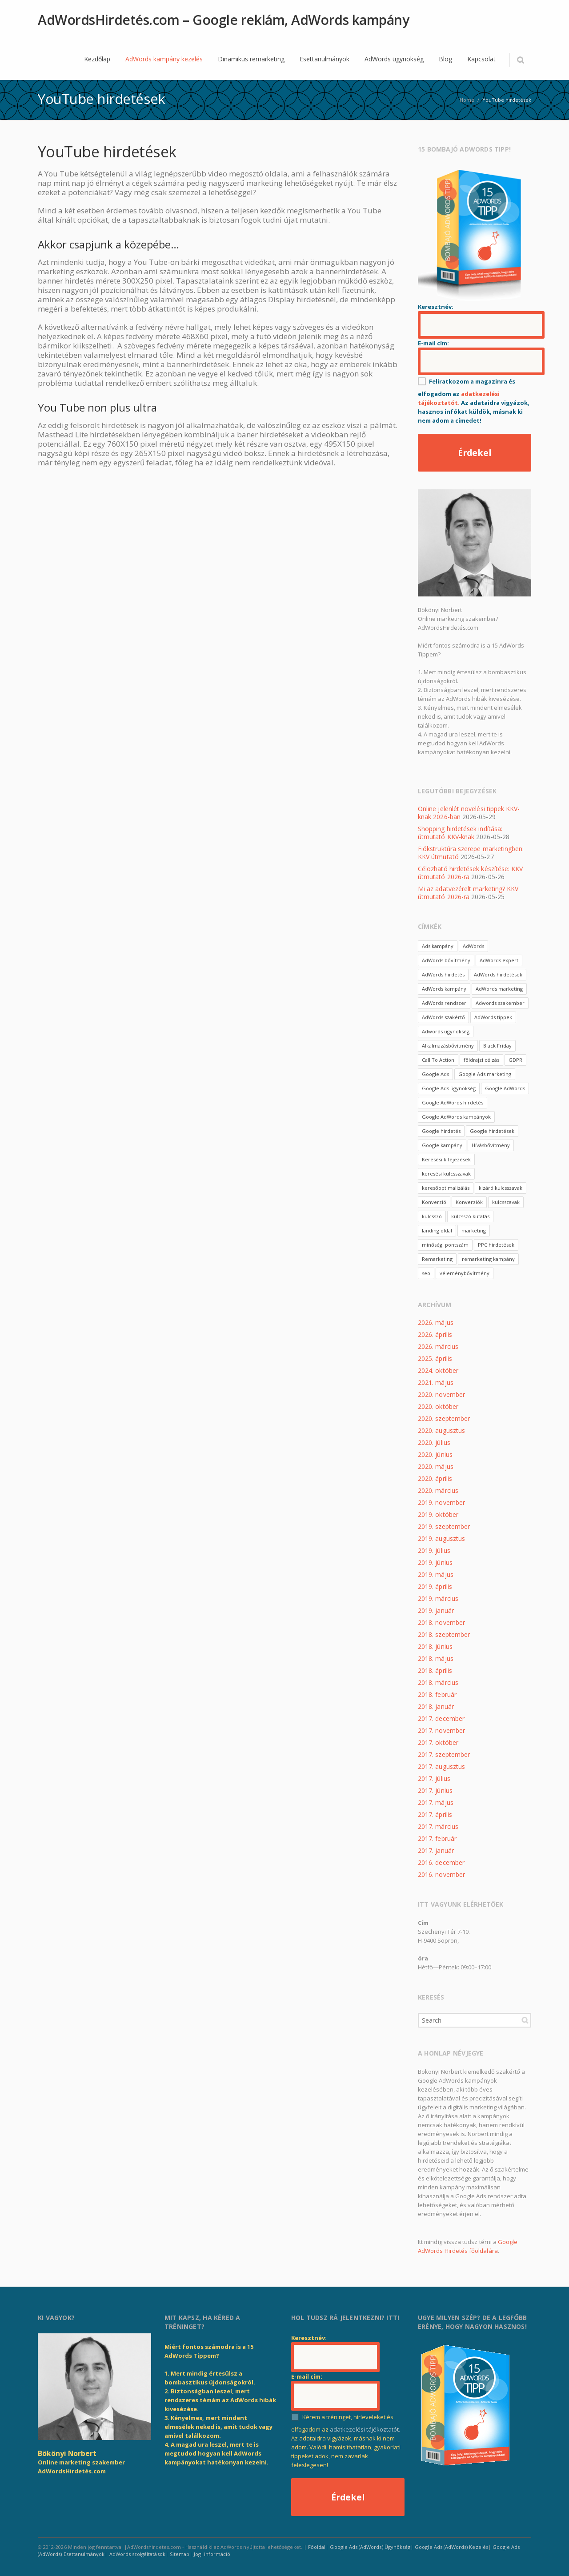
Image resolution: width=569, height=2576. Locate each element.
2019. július (434, 1550)
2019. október (438, 1514)
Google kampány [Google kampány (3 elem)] (442, 1145)
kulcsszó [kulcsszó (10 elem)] (432, 1216)
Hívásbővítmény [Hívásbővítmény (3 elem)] (491, 1145)
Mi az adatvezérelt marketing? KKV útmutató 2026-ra (468, 892)
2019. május (435, 1574)
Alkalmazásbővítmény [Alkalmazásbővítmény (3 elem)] (448, 1045)
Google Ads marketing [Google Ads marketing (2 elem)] (484, 1074)
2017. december (441, 1718)
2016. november (441, 1874)
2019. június (435, 1562)
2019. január (436, 1610)
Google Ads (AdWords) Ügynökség (370, 2547)
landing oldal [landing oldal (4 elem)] (437, 1230)
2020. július (434, 1442)
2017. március (438, 1826)
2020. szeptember (444, 1418)
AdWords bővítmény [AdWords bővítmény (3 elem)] (446, 960)
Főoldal (316, 2547)
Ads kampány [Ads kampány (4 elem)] (437, 946)
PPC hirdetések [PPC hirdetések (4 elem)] (496, 1244)
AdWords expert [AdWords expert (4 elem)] (499, 960)
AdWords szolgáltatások (137, 2554)
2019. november (441, 1502)
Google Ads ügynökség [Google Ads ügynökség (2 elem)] (449, 1088)
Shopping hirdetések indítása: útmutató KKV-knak (460, 832)
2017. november (441, 1730)
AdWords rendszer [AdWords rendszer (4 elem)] (444, 1003)
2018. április (435, 1670)
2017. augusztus (441, 1766)
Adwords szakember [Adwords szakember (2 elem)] (500, 1003)
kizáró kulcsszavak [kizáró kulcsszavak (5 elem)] (500, 1187)
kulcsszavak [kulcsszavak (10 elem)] (506, 1202)
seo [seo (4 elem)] (426, 1273)
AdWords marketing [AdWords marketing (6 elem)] (499, 988)
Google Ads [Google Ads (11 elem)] (435, 1074)
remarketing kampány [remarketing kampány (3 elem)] (488, 1259)
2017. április (435, 1814)
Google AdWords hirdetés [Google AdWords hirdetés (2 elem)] (452, 1102)
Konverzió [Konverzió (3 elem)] (434, 1202)
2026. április (435, 1334)
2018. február (437, 1694)
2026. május (435, 1322)
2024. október (438, 1370)
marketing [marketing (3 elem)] (473, 1230)
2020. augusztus (441, 1430)
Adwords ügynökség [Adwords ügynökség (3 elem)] (445, 1031)
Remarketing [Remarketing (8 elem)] (437, 1259)
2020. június (435, 1454)
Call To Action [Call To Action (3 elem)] (438, 1059)
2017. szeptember (444, 1754)
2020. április (435, 1478)
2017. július (434, 1778)
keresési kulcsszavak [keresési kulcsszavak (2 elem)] (446, 1173)
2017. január (436, 1850)
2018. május (435, 1658)
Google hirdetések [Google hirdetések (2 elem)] (492, 1131)
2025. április (435, 1358)
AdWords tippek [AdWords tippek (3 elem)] (493, 1017)
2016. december (441, 1862)
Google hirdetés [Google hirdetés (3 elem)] (441, 1131)
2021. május (435, 1382)
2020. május (435, 1466)
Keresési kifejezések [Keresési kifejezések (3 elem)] (446, 1159)
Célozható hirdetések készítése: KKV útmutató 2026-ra (470, 872)
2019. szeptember (444, 1526)
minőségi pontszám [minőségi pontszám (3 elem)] (445, 1244)
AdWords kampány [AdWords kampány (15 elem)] (444, 988)
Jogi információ (212, 2554)
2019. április (435, 1586)
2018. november (441, 1622)
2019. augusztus (441, 1538)
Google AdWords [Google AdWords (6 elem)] (505, 1088)
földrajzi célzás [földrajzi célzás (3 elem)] (481, 1059)
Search (525, 2020)
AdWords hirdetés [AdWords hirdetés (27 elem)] (443, 974)
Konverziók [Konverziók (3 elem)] (469, 1202)
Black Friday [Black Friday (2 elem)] (497, 1045)
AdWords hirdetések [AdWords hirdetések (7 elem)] (498, 974)
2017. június (435, 1790)
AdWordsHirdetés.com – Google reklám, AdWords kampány (223, 20)
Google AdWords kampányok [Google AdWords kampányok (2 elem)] (456, 1116)
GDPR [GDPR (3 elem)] (515, 1059)
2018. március (438, 1682)
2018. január (436, 1706)
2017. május (435, 1802)
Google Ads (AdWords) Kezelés (451, 2547)
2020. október (438, 1406)
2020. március (438, 1490)
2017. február (437, 1838)
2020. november (441, 1394)
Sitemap (179, 2554)
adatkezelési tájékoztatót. (365, 2429)
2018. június (435, 1646)
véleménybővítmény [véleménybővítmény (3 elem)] (464, 1273)
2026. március (438, 1346)
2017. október (438, 1742)
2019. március (438, 1598)
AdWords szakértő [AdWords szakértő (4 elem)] (443, 1017)
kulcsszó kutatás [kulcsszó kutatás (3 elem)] (470, 1216)
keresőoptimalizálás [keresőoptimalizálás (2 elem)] (445, 1187)
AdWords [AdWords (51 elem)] (473, 946)
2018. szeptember (444, 1634)
